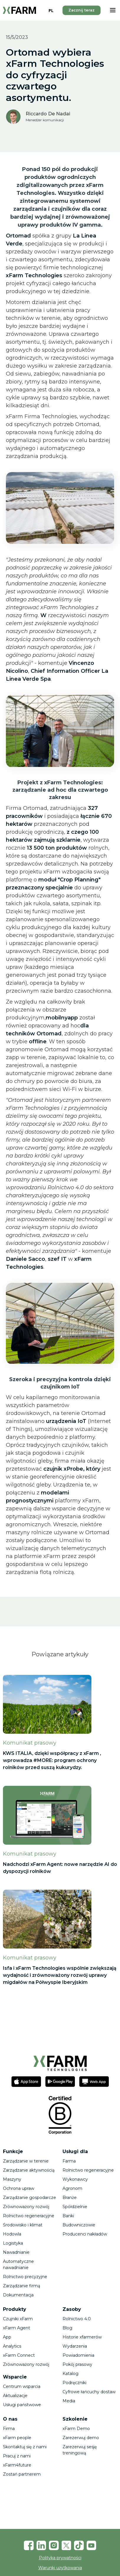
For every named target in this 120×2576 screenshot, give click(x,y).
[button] (112, 10)
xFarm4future (17, 2465)
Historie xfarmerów (82, 2337)
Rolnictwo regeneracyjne (28, 2215)
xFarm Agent (16, 2328)
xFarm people (17, 2437)
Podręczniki (74, 2382)
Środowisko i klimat (22, 2225)
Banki (68, 2215)
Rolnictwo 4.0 (77, 2318)
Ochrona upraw (18, 2188)
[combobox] (51, 10)
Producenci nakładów (85, 2234)
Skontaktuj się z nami (25, 2446)
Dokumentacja (18, 2295)
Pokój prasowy (77, 2364)
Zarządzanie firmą (21, 2285)
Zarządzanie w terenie (26, 2161)
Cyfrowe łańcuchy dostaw (89, 2391)
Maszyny (12, 2179)
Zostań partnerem (22, 2474)
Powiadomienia (78, 2355)
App (7, 2337)
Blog (67, 2328)
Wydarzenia (75, 2346)
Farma (69, 2161)
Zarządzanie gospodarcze (29, 2197)
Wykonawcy (75, 2179)
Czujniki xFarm (18, 2318)
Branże (70, 2197)
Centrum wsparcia (21, 2386)
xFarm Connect (19, 2355)
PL (50, 10)
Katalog (70, 2373)
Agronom (72, 2188)
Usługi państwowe (22, 2404)
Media (69, 2401)
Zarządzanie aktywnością (29, 2170)
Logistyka (13, 2243)
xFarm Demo (76, 2428)
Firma (9, 2428)
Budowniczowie (79, 2225)
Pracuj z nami (17, 2456)
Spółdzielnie (75, 2206)
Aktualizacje (15, 2395)
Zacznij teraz (81, 10)
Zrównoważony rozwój (26, 2206)
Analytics (12, 2346)
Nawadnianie (16, 2252)
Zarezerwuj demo (81, 2437)
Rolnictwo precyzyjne (25, 2276)
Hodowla (12, 2234)
